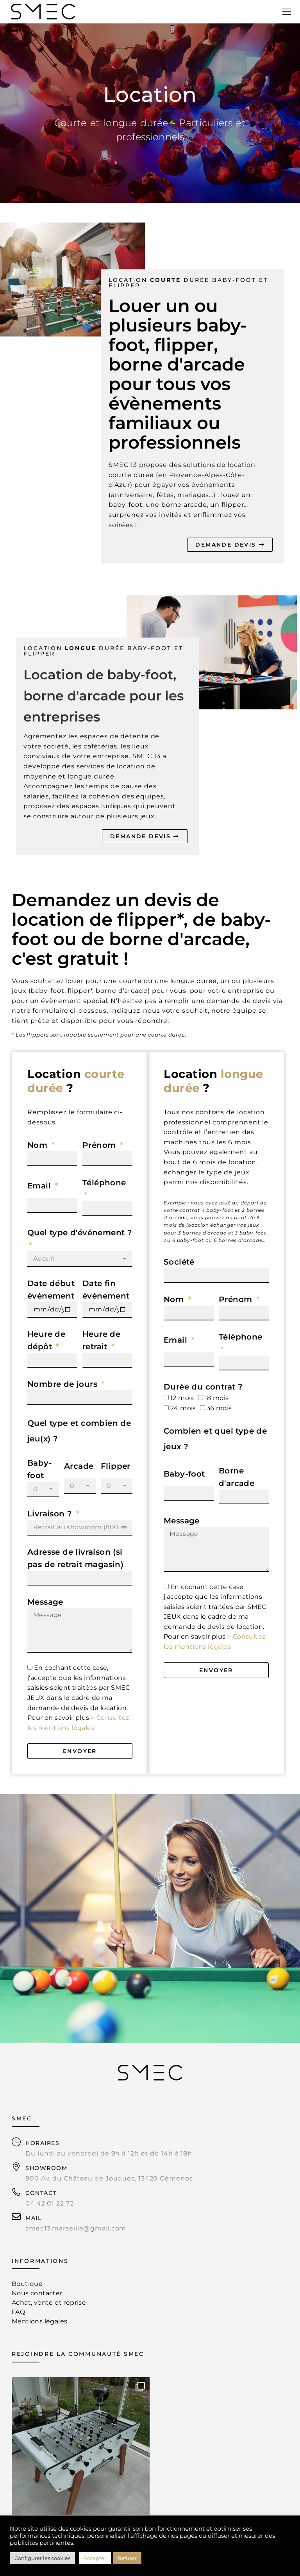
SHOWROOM (46, 2168)
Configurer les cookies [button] (42, 2558)
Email (40, 1185)
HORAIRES (42, 2143)
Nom (38, 1145)
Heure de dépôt (46, 1340)
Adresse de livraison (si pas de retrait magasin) (75, 1558)
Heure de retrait (101, 1340)
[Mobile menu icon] (286, 11)
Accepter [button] (95, 2558)
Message (45, 1602)
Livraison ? (51, 1513)
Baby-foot (39, 1469)
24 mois (183, 1408)
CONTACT (41, 2193)
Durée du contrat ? (203, 1386)
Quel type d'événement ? (79, 1232)
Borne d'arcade (236, 1477)
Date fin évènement (106, 1289)
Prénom (100, 1145)
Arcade (78, 1466)
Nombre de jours (63, 1384)
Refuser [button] (127, 2558)
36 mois (219, 1408)
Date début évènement (51, 1289)
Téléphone (104, 1182)
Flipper (115, 1466)
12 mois (182, 1398)
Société (179, 1262)
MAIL (33, 2217)
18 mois (217, 1398)
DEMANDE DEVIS (229, 544)
